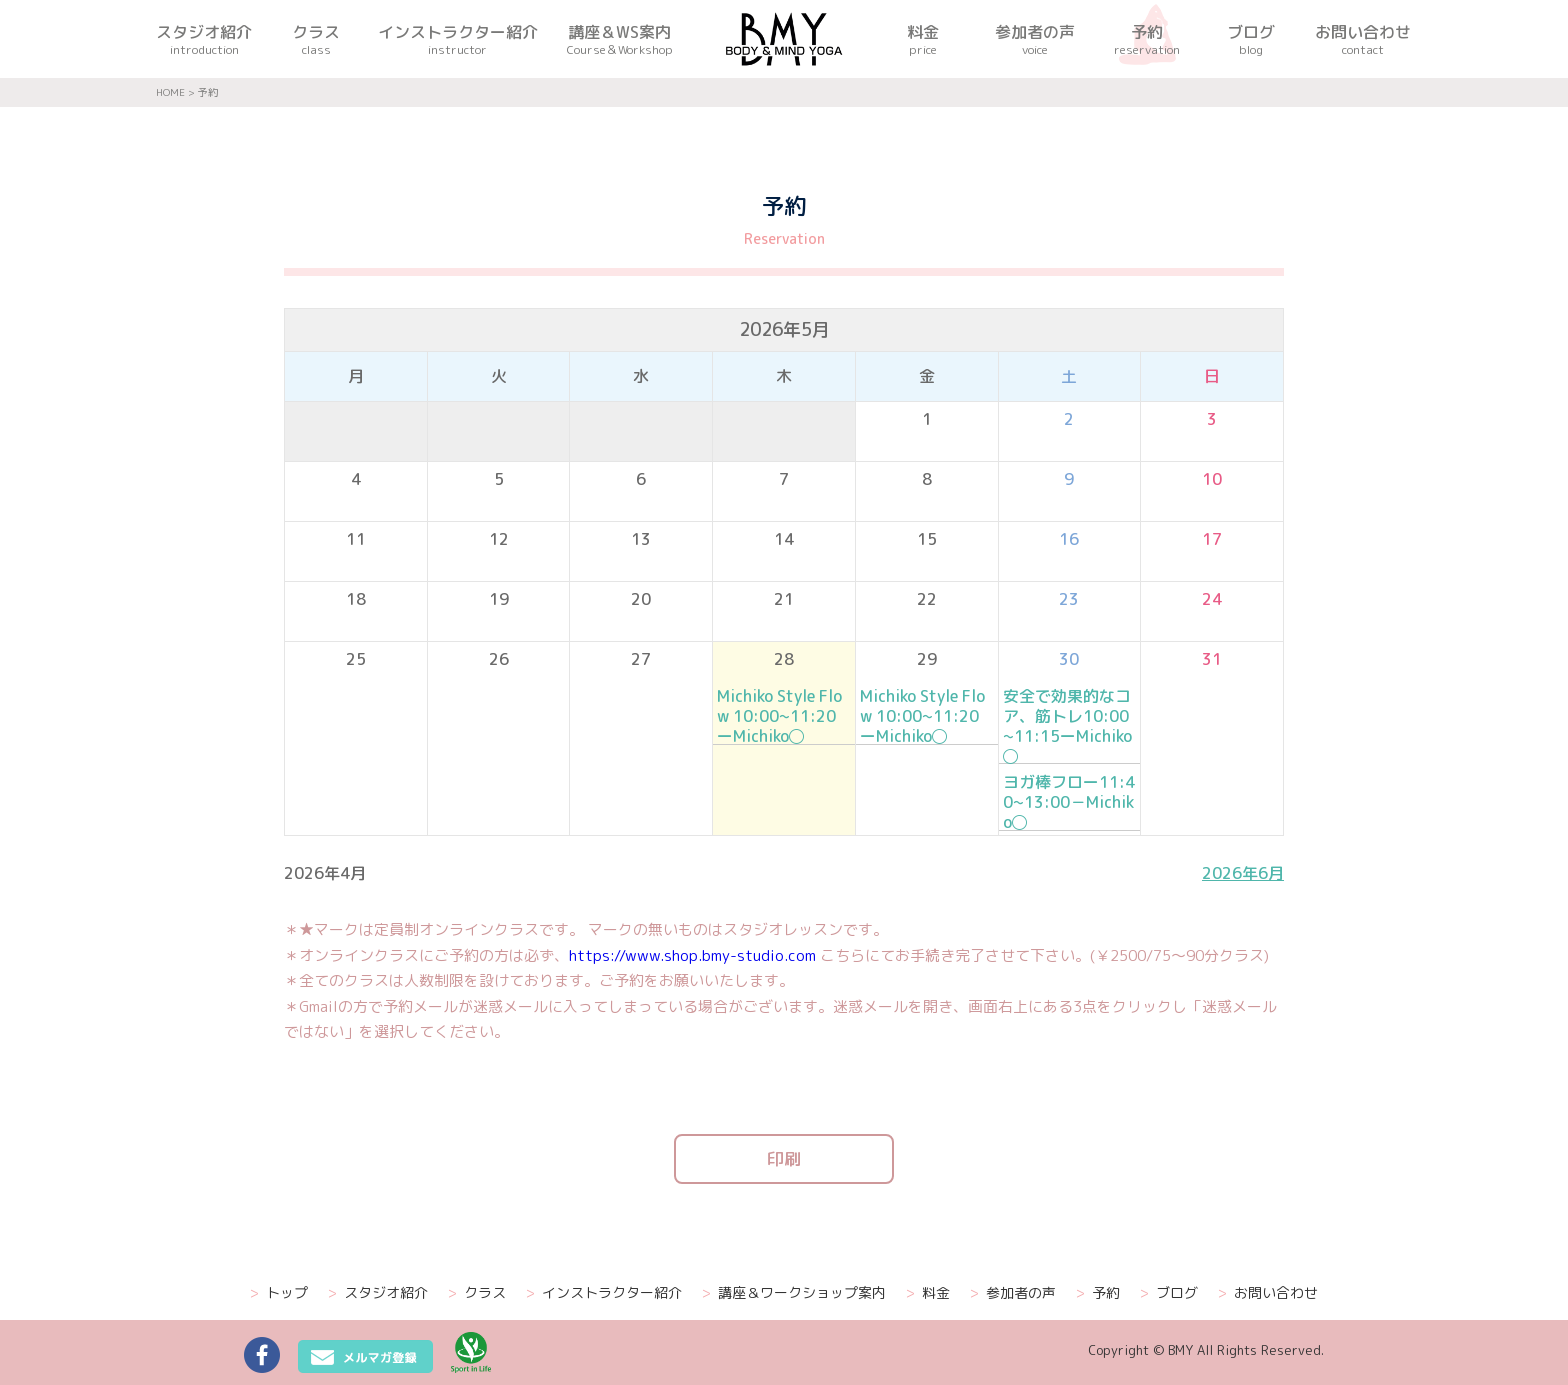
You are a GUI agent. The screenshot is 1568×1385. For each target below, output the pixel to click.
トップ (279, 1293)
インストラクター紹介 (604, 1293)
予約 (1098, 1293)
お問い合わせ (1268, 1293)
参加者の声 (1013, 1293)
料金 (928, 1293)
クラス (477, 1293)
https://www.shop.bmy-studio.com (692, 955)
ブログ (1169, 1293)
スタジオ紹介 (378, 1293)
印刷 (784, 1158)
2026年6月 (1243, 873)
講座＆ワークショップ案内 (794, 1293)
